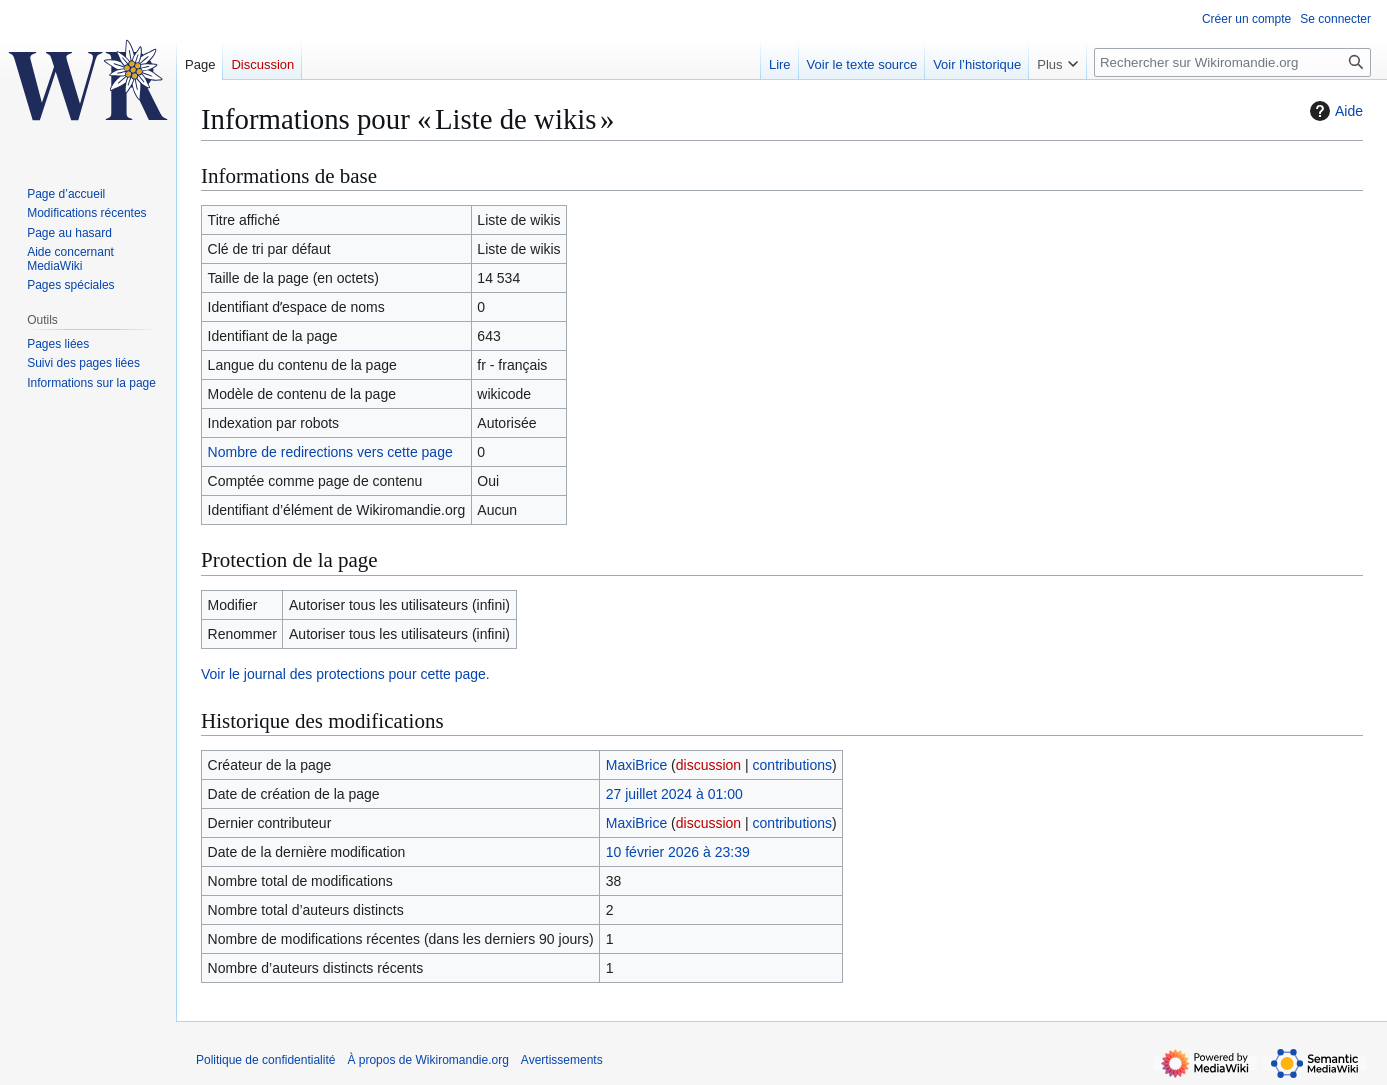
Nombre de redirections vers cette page (330, 452)
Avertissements (562, 1060)
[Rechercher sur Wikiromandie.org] (1232, 62)
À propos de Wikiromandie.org (427, 1060)
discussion (708, 765)
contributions (792, 765)
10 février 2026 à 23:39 (678, 852)
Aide (1334, 111)
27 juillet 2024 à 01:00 (674, 794)
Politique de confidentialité (265, 1060)
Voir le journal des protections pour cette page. (345, 674)
